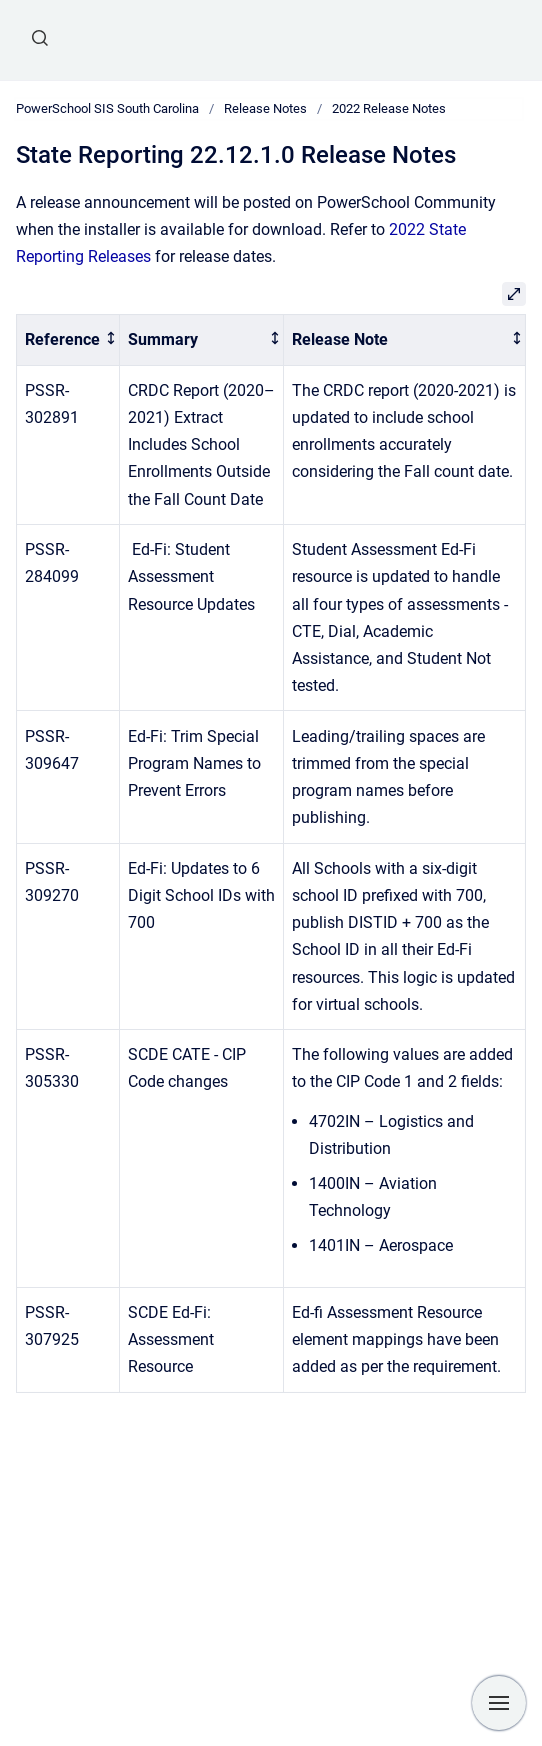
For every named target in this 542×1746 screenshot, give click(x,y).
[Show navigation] (499, 1703)
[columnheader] (68, 340)
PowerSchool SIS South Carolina (107, 108)
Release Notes (265, 108)
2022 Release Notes (389, 108)
